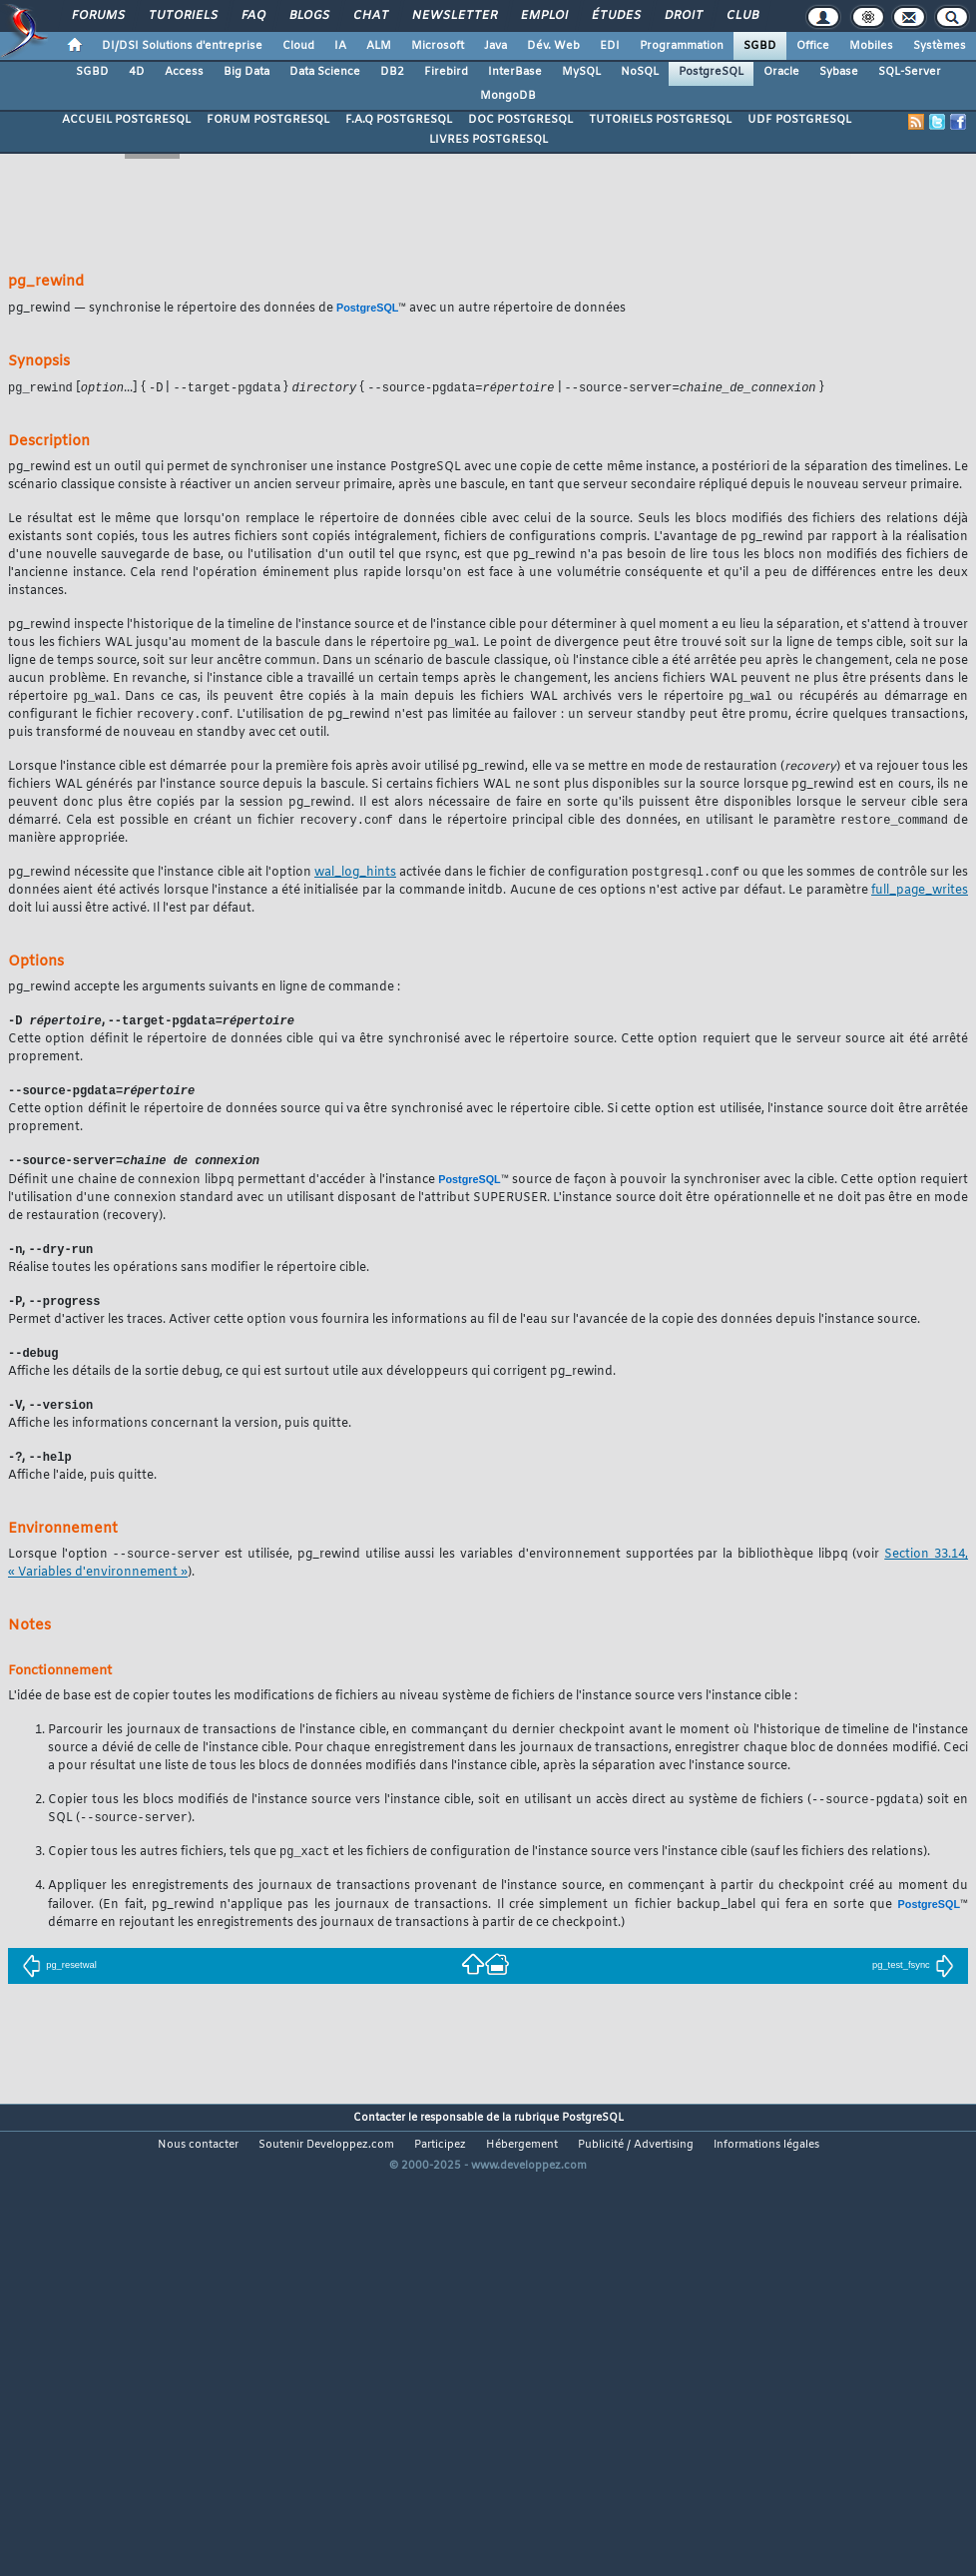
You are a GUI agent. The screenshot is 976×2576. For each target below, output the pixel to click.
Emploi (543, 16)
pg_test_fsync (913, 1983)
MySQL (581, 72)
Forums (97, 16)
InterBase (515, 72)
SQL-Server (909, 72)
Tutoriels (182, 16)
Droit (683, 16)
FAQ (252, 16)
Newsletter (453, 16)
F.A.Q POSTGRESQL (398, 120)
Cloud (298, 46)
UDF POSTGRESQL (799, 120)
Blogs (308, 16)
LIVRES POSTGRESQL (488, 140)
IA (340, 46)
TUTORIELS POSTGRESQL (660, 120)
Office (812, 46)
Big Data (246, 72)
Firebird (446, 72)
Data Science (324, 72)
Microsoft (437, 46)
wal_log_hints (355, 879)
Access (184, 72)
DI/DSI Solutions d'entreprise (182, 46)
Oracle (781, 72)
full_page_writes (919, 897)
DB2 (392, 72)
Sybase (838, 72)
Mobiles (871, 46)
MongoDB (508, 96)
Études (615, 16)
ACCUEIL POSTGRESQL (126, 120)
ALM (378, 46)
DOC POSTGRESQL (520, 120)
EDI (610, 46)
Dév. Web (553, 46)
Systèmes (939, 46)
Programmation (682, 46)
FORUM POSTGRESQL (268, 120)
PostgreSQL (711, 72)
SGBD (759, 46)
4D (137, 72)
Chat (369, 16)
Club (741, 16)
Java (495, 46)
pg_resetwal (59, 1983)
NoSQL (640, 72)
